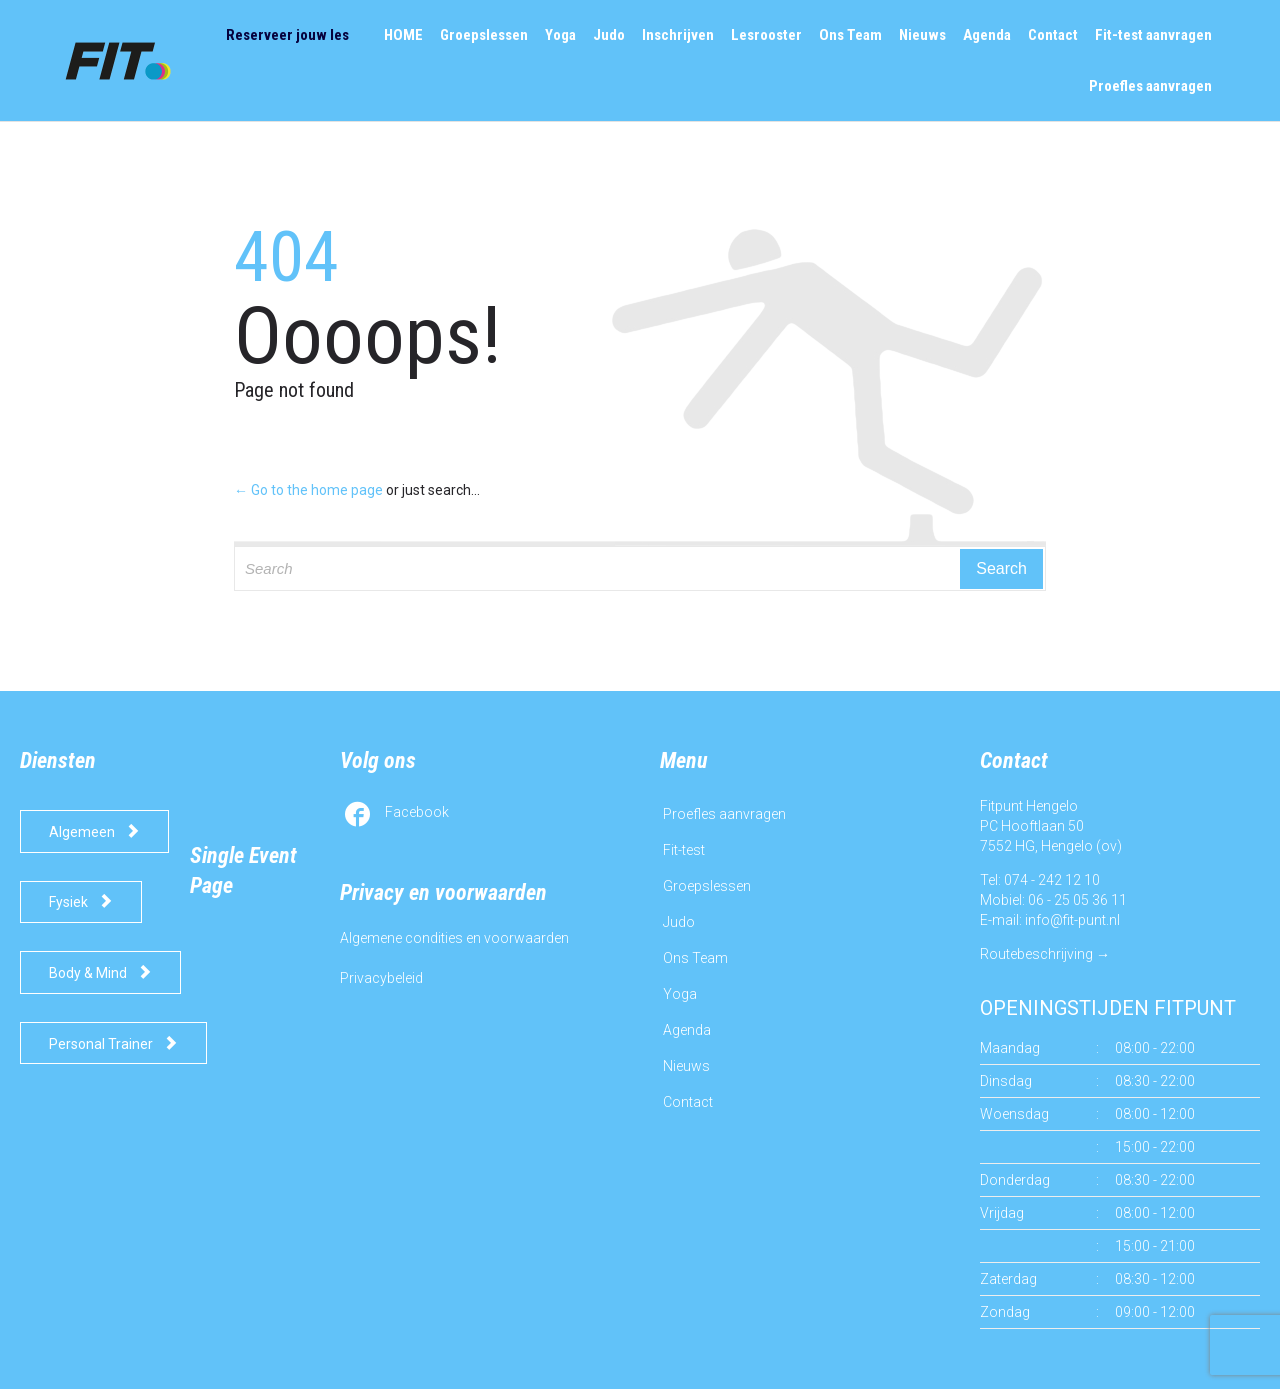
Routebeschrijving (1036, 954)
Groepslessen (707, 886)
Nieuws (686, 1066)
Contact (688, 1102)
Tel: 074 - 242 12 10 (1040, 880)
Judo (679, 922)
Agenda (687, 1030)
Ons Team (695, 958)
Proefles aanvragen (724, 814)
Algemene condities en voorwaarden (454, 938)
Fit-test (684, 850)
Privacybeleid (381, 978)
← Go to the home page (308, 490)
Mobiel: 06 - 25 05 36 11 (1053, 900)
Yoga (680, 994)
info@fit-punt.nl (1072, 920)
